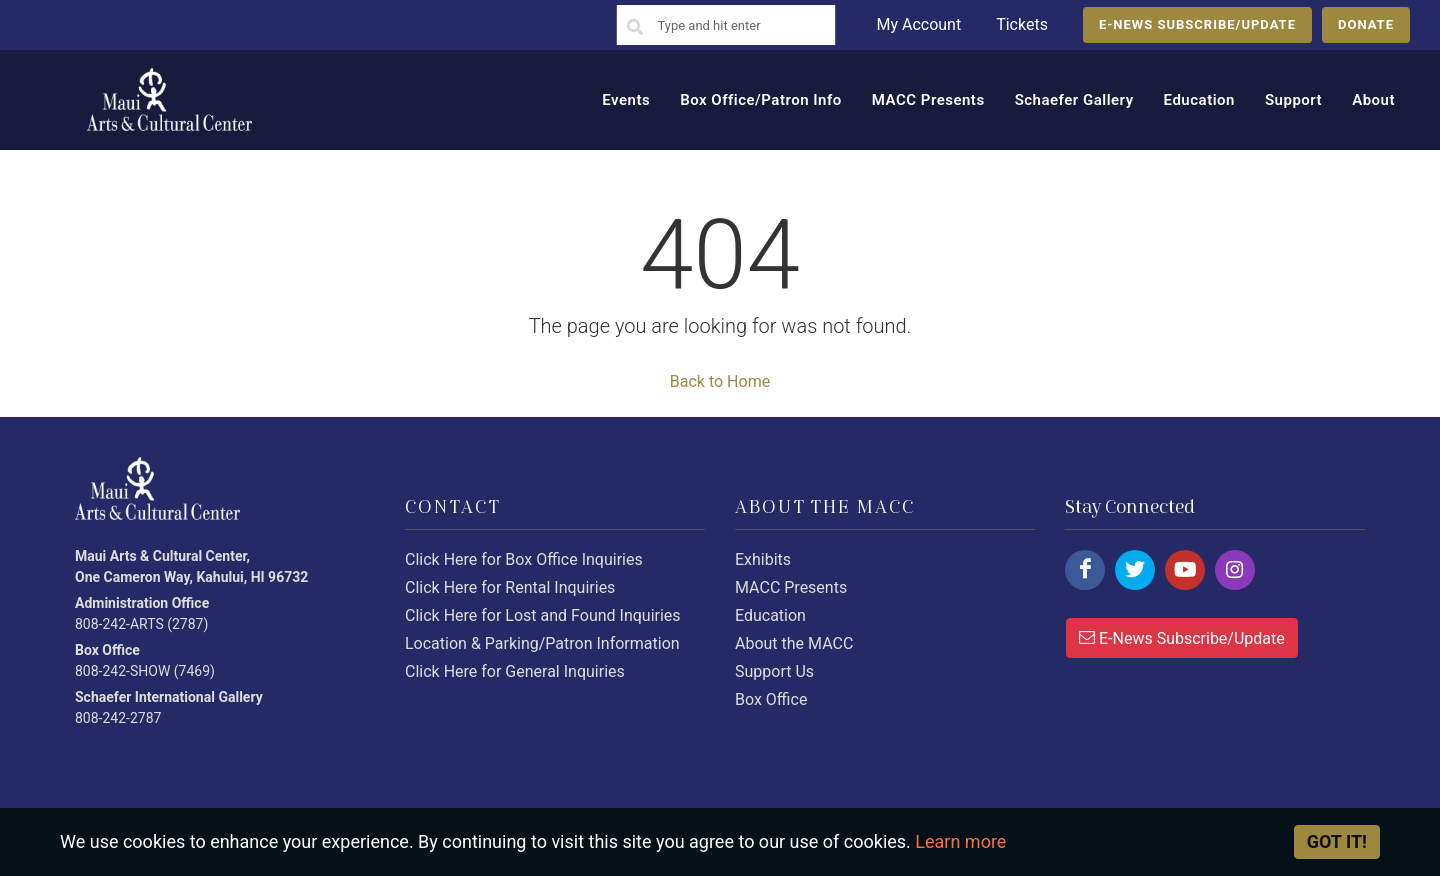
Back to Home (720, 381)
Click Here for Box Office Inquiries (524, 559)
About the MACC (794, 643)
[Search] (635, 28)
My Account (918, 24)
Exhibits (763, 559)
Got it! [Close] (1337, 841)
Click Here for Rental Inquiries (510, 587)
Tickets (1022, 24)
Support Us (774, 671)
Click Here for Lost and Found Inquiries (543, 615)
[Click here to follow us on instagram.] (1235, 570)
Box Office (771, 699)
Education (770, 615)
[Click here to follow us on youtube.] (1185, 570)
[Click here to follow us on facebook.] (1085, 570)
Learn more (960, 841)
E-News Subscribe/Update (1182, 637)
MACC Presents (791, 587)
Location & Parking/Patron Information (542, 643)
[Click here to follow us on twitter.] (1135, 570)
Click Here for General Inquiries (515, 671)
